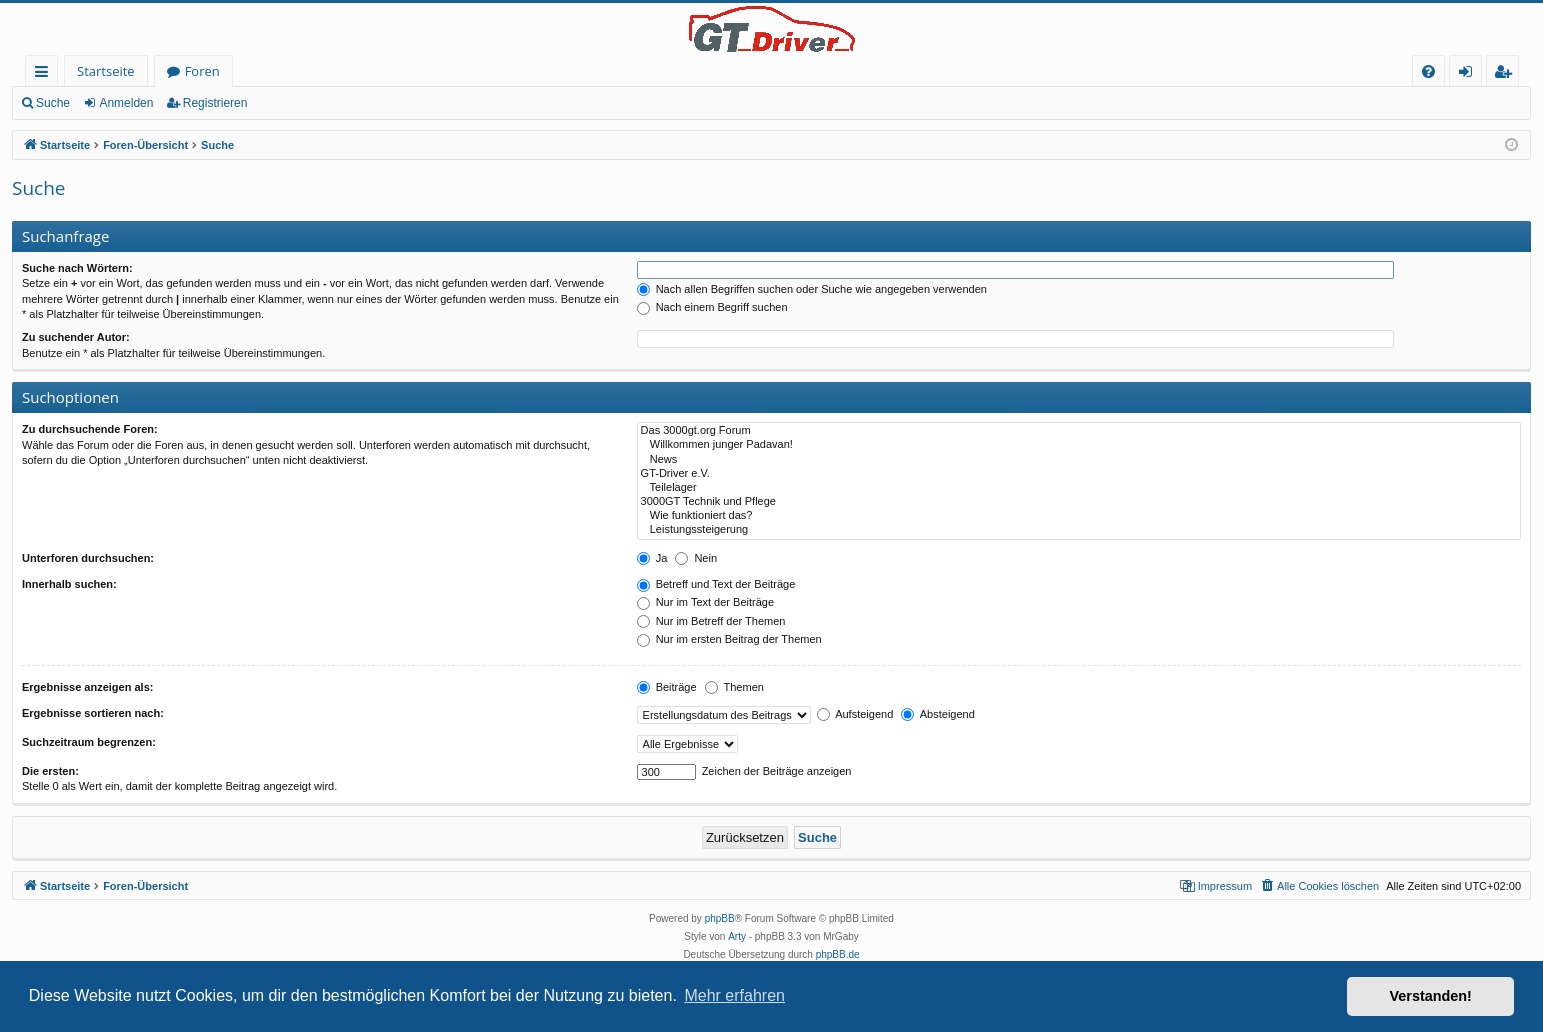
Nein (696, 558)
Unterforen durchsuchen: (88, 558)
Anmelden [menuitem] (1471, 74)
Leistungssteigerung (1079, 530)
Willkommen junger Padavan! (1079, 445)
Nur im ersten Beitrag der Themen (729, 639)
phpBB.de (838, 954)
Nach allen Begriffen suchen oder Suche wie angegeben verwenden (812, 289)
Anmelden (126, 103)
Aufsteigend (855, 714)
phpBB (720, 918)
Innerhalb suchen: (69, 584)
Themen (734, 687)
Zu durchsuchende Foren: (90, 429)
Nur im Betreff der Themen (711, 621)
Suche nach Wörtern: (77, 268)
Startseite (106, 71)
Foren (202, 71)
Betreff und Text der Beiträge (716, 584)
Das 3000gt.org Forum (1079, 431)
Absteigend (938, 714)
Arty (737, 936)
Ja (652, 558)
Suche (53, 103)
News (1079, 460)
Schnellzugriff (45, 74)
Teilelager (1079, 488)
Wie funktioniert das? (1079, 516)
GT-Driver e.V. (1079, 474)
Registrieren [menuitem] (1507, 74)
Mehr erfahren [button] (734, 995)
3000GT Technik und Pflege (1079, 502)
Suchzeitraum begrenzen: (89, 742)
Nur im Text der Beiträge (705, 602)
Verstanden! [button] (1431, 996)
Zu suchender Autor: (76, 337)
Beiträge (667, 687)
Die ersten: (50, 771)
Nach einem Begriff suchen (712, 307)
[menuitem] (1428, 71)
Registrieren (215, 103)
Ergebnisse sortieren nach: (93, 713)
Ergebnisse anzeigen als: (87, 687)
